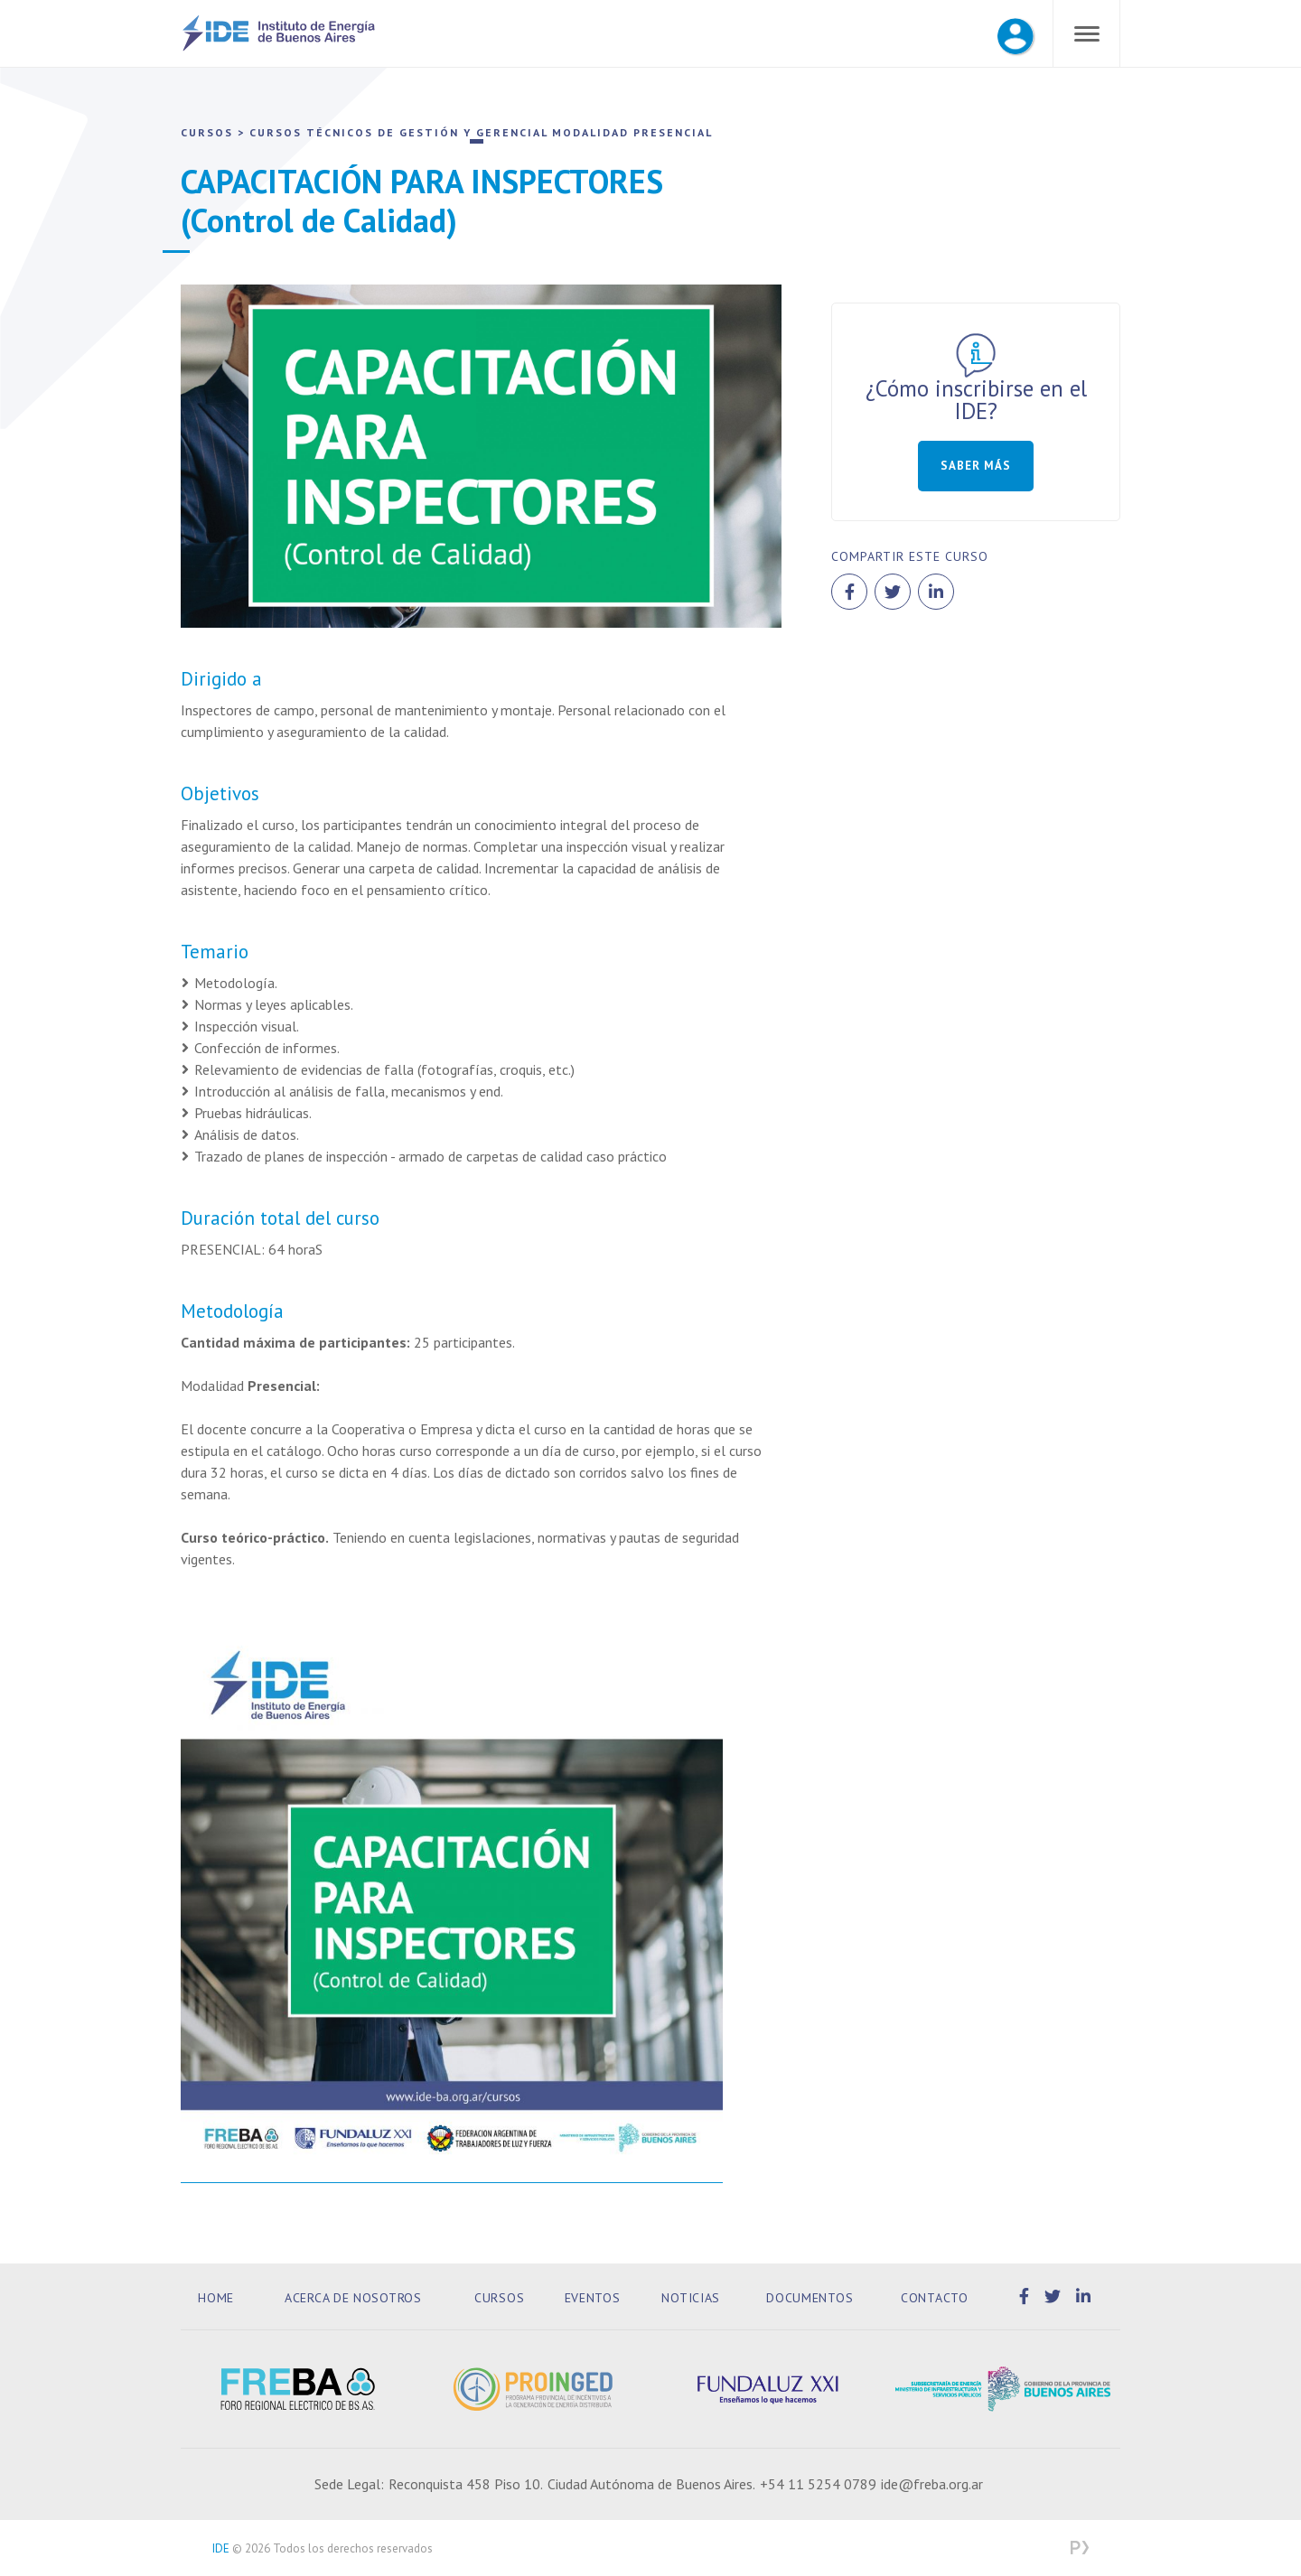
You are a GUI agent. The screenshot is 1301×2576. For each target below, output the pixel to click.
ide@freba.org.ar (932, 2484)
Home (216, 2298)
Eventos (593, 2298)
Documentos (809, 2298)
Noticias (690, 2298)
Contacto (935, 2298)
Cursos (499, 2298)
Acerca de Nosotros (353, 2298)
